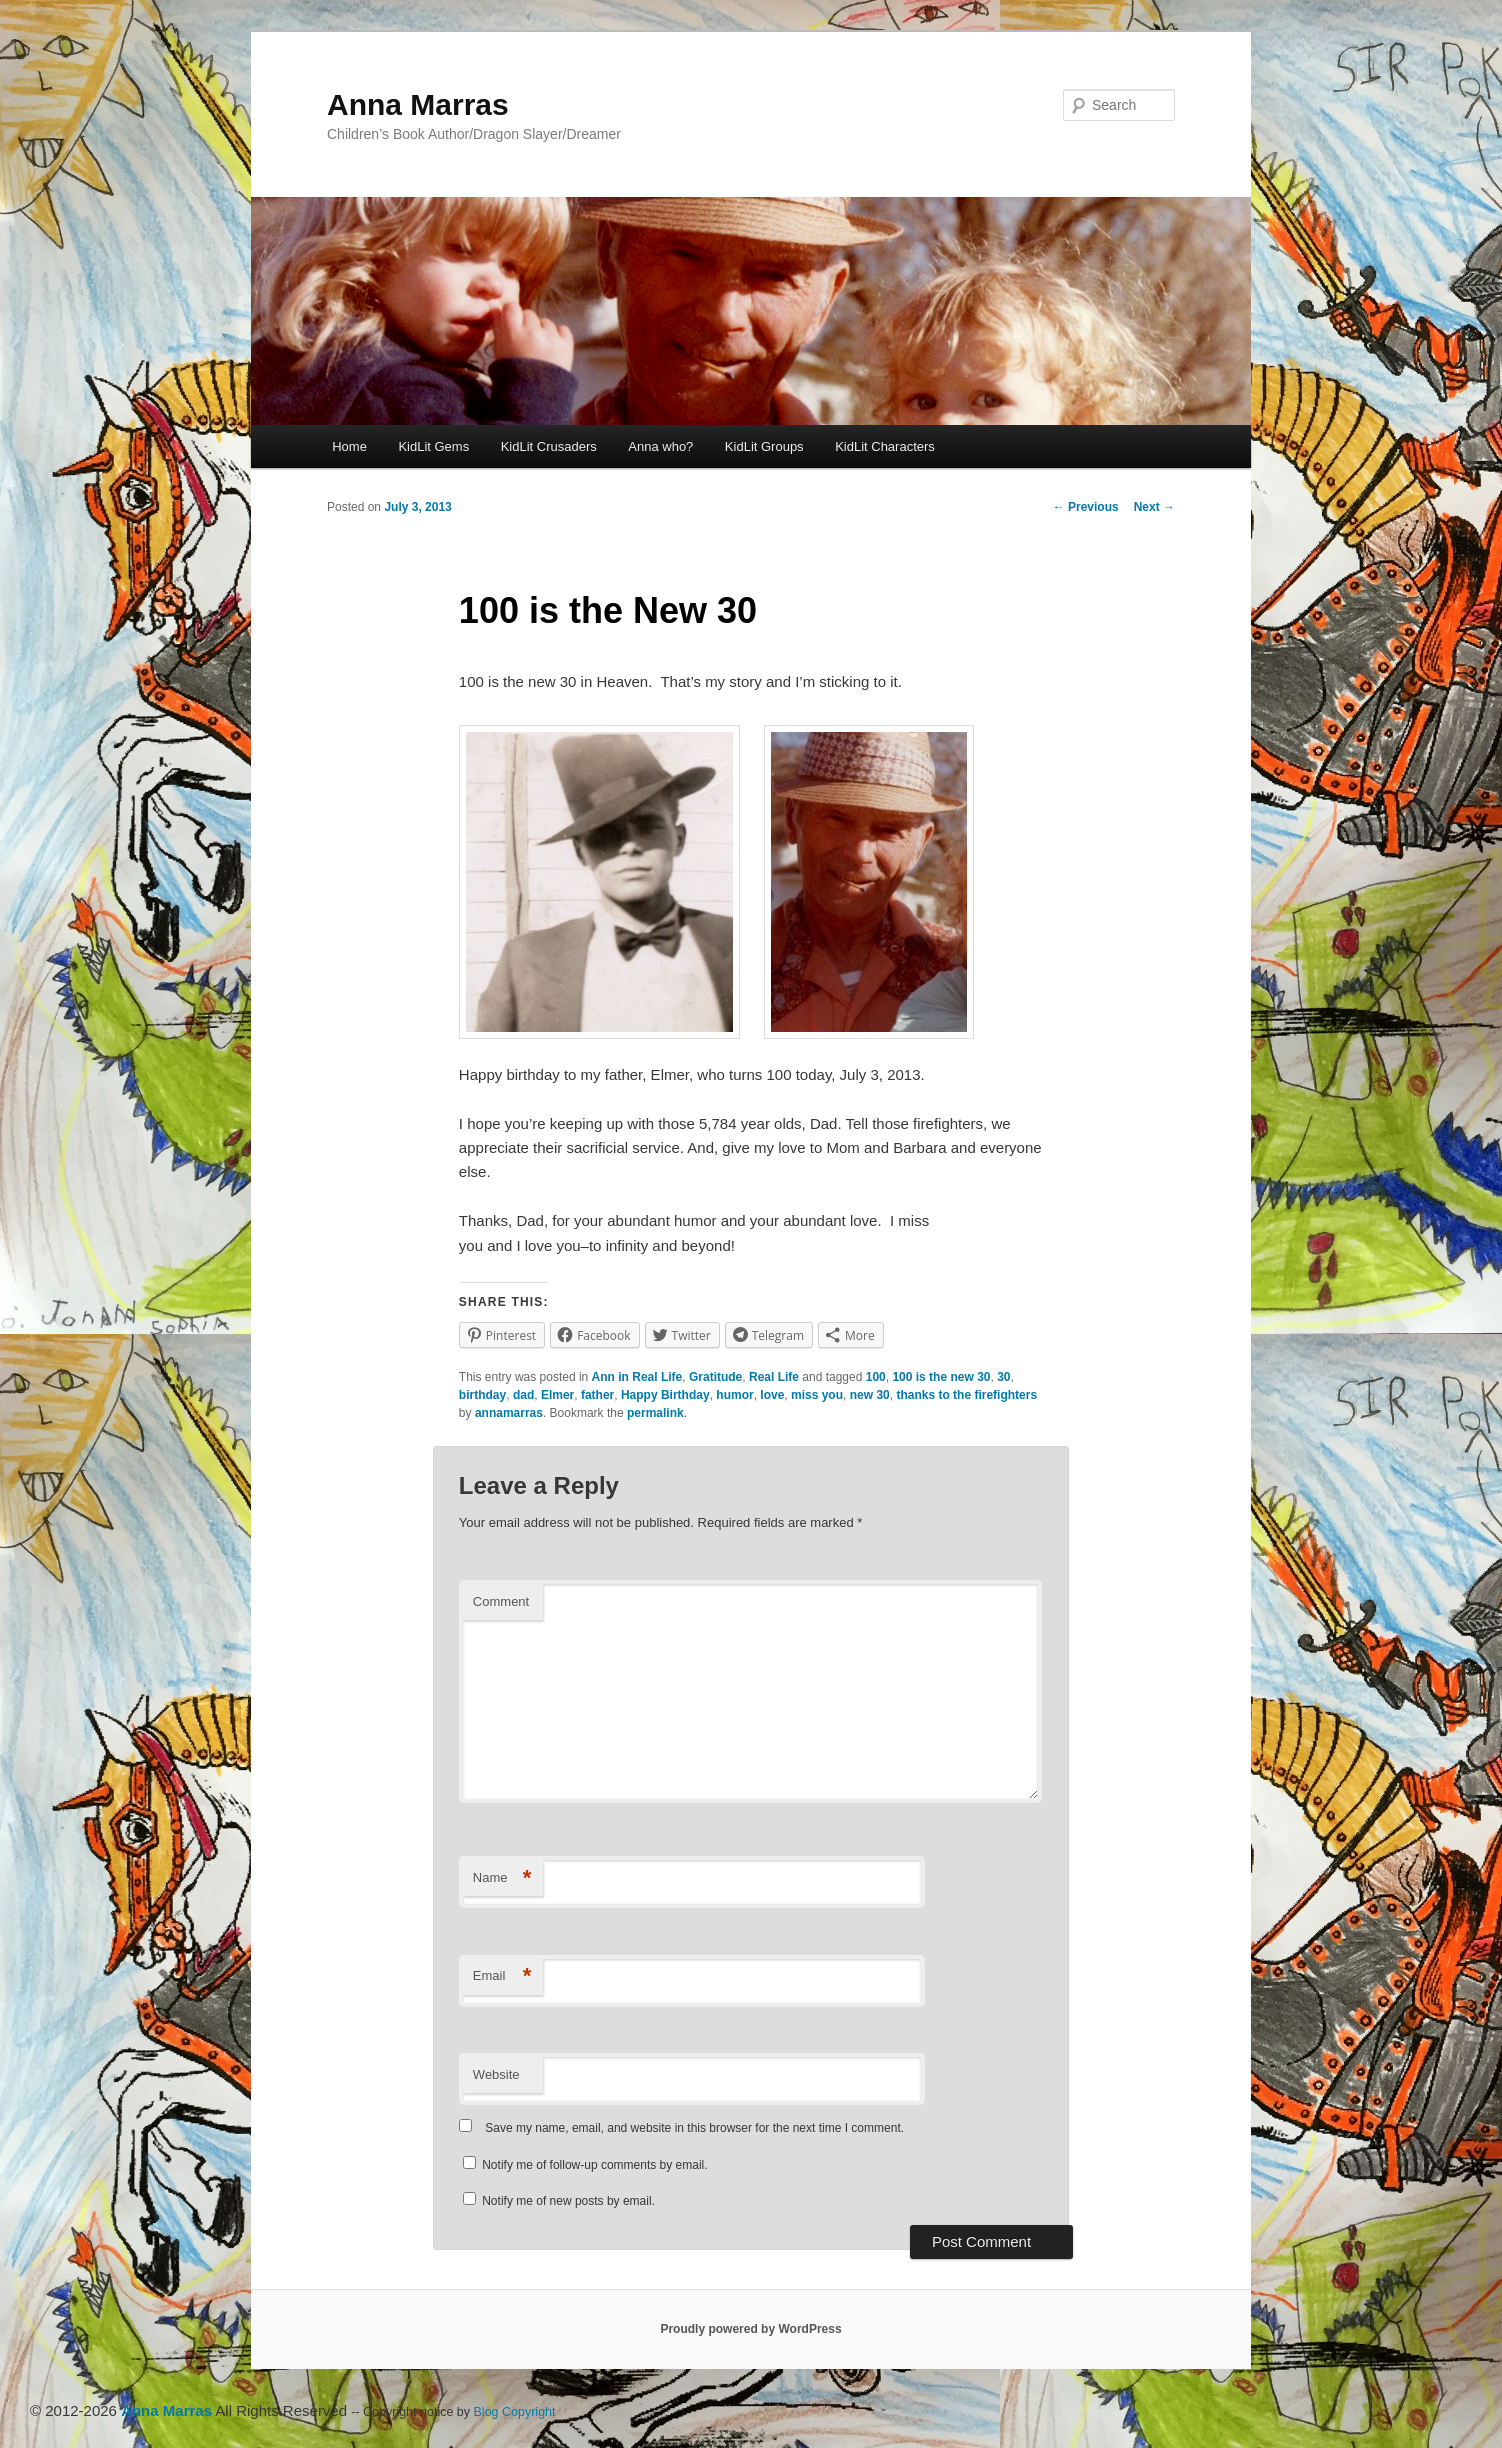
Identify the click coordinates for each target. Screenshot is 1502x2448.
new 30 (870, 1395)
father (597, 1395)
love (772, 1395)
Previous (1086, 507)
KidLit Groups (764, 446)
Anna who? (660, 446)
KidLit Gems (433, 446)
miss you (817, 1395)
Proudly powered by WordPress (750, 2329)
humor (734, 1395)
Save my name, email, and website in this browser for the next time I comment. (694, 2128)
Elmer (557, 1395)
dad (523, 1395)
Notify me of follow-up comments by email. (594, 2165)
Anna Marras (418, 104)
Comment (501, 1601)
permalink (655, 1413)
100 (876, 1377)
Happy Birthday (665, 1395)
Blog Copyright (515, 2412)
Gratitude (715, 1377)
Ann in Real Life (637, 1377)
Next (1154, 507)
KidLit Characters (885, 446)
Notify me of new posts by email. (568, 2201)
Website (496, 2074)
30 (1003, 1377)
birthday (482, 1395)
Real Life (774, 1377)
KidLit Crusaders (549, 446)
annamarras (509, 1413)
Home (349, 446)
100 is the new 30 (941, 1377)
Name (502, 1878)
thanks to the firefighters (966, 1395)
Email (502, 1976)
